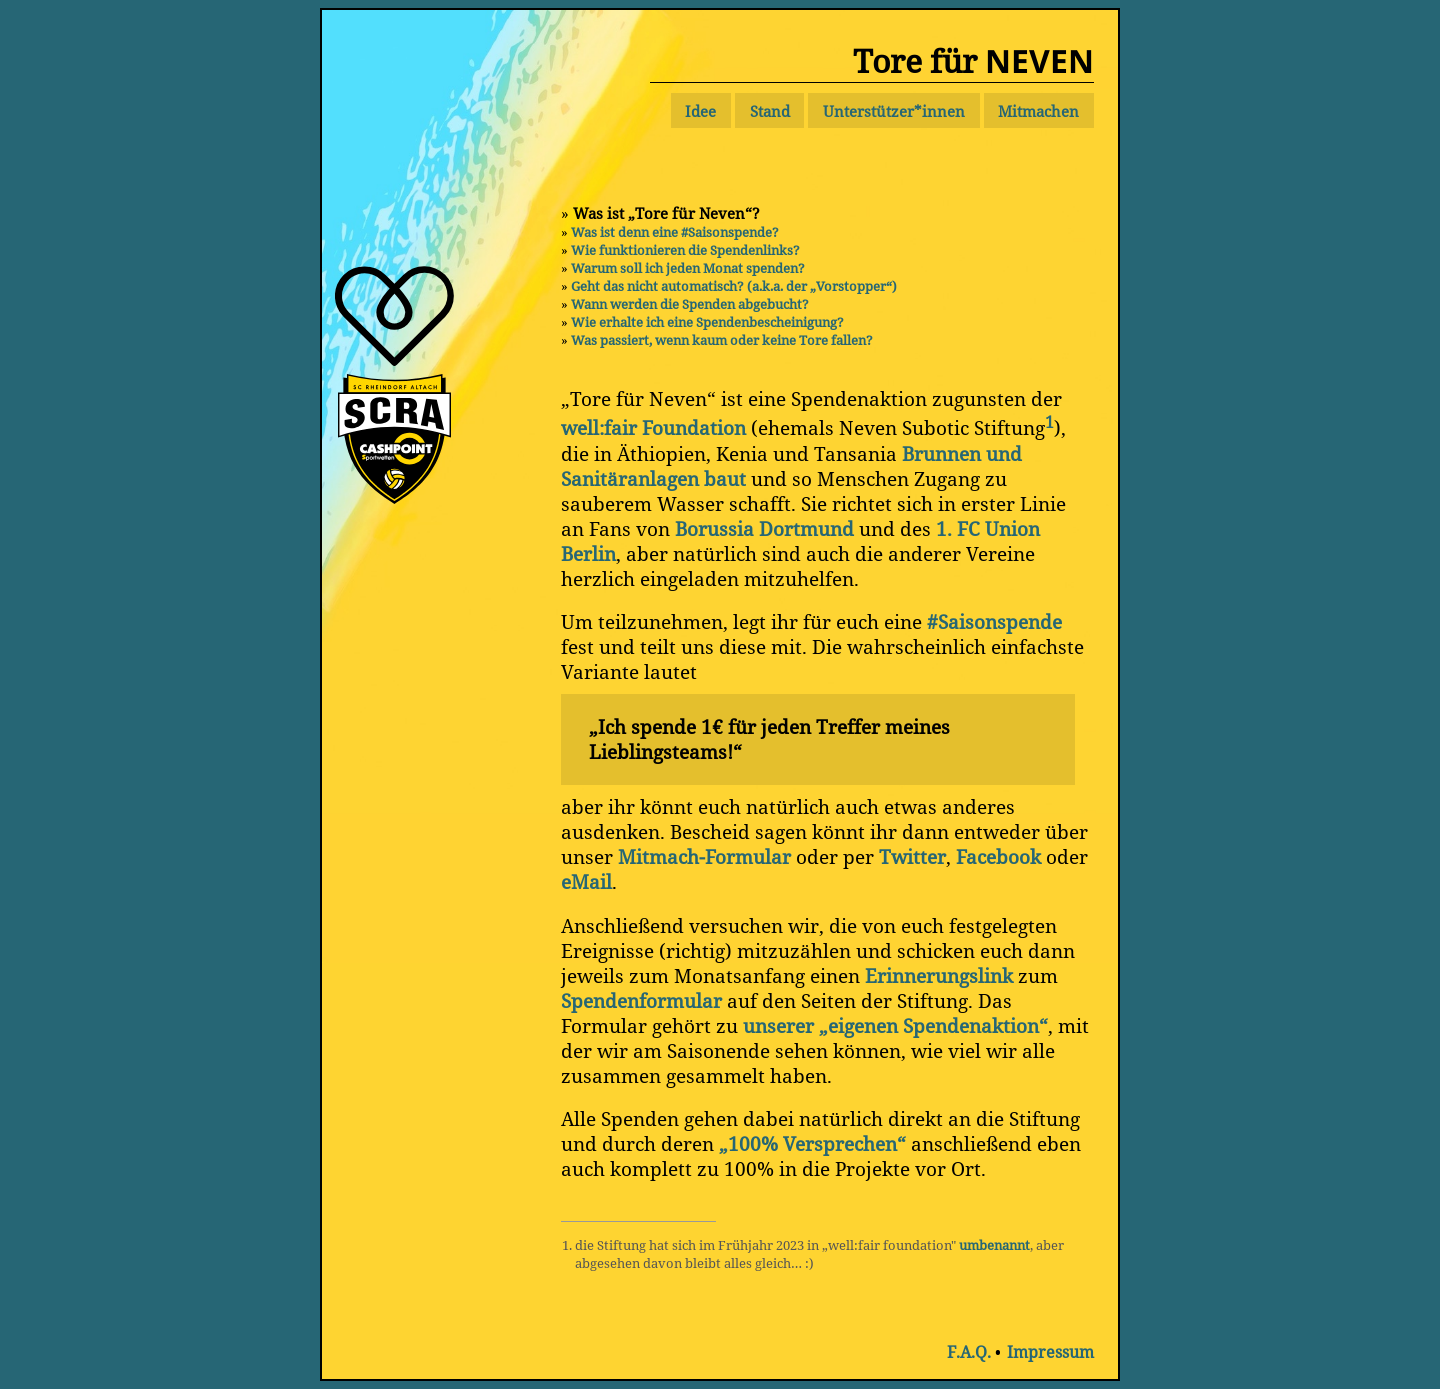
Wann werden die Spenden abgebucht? (690, 304)
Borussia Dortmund (764, 528)
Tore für (973, 60)
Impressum (1050, 1352)
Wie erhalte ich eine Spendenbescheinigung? (707, 322)
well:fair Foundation (653, 428)
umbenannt (994, 1245)
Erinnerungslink (939, 975)
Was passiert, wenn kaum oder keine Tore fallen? (722, 340)
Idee (700, 111)
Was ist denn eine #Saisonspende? (675, 232)
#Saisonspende (994, 621)
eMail (586, 881)
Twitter (912, 856)
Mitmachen (1038, 111)
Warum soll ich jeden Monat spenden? (688, 268)
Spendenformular (641, 1000)
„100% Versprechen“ (812, 1143)
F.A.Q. (969, 1352)
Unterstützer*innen (894, 111)
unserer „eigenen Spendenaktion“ (895, 1025)
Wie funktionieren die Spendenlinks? (685, 250)
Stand (770, 111)
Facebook (998, 856)
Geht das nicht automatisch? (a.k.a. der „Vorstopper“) (734, 286)
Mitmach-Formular (704, 856)
